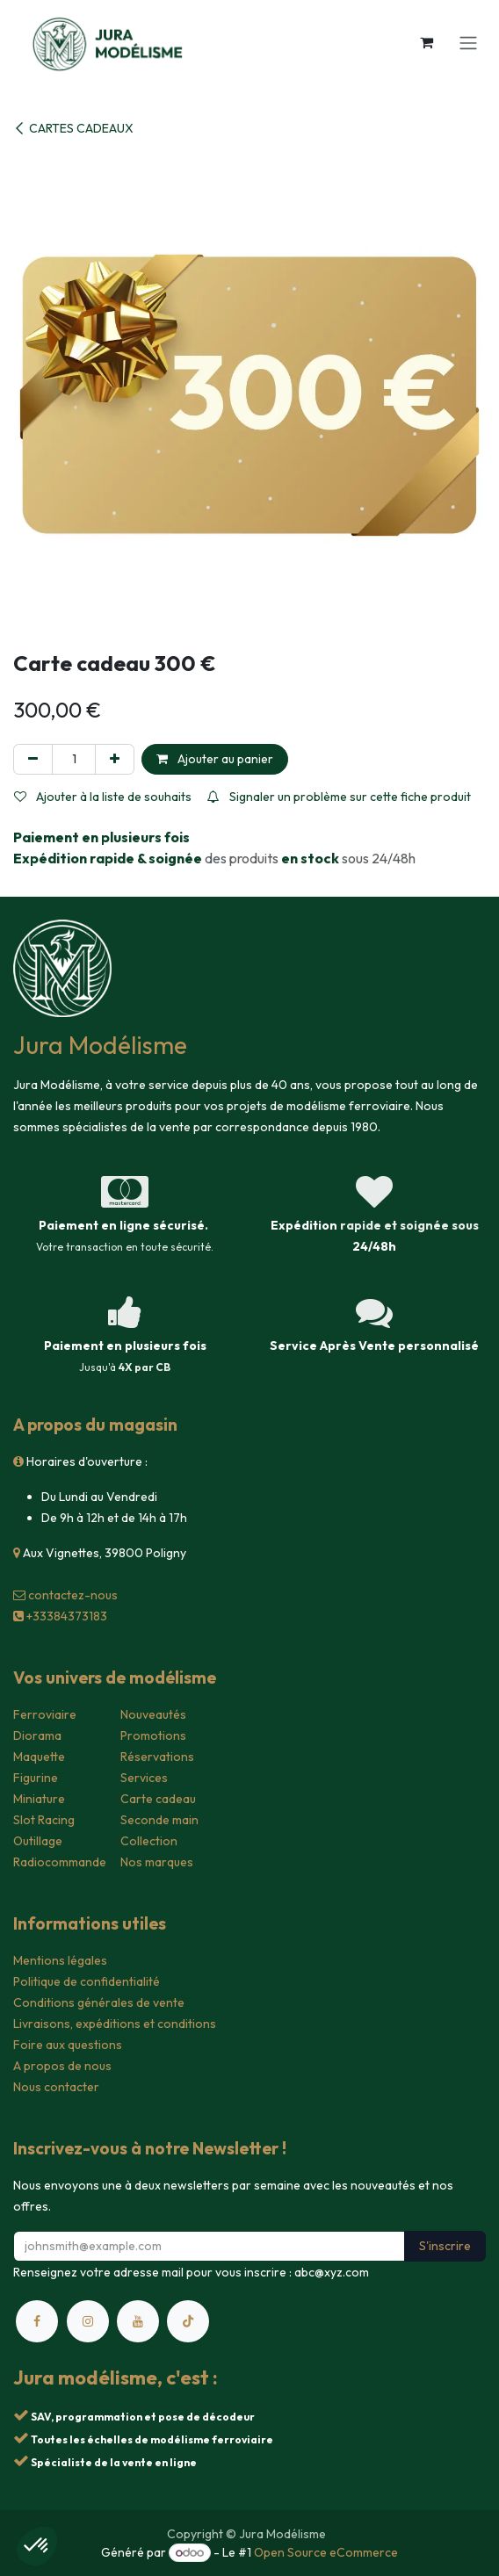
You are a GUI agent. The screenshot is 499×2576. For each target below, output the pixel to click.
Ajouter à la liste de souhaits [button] (103, 797)
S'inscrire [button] (445, 2246)
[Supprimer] (33, 759)
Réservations (157, 1756)
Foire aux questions (67, 2045)
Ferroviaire (44, 1714)
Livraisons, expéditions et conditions (114, 2023)
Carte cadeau (158, 1799)
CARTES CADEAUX (73, 128)
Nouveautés (153, 1714)
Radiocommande (59, 1862)
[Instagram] (88, 2321)
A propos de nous (62, 2066)
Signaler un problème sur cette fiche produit (339, 797)
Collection (148, 1841)
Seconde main (159, 1820)
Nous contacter (56, 2087)
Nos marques (156, 1862)
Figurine (35, 1778)
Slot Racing (44, 1820)
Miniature (39, 1799)
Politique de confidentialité (86, 1981)
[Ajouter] (114, 759)
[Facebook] (37, 2321)
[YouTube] (138, 2321)
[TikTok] (188, 2321)
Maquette (39, 1756)
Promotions (153, 1735)
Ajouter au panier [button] (214, 759)
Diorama (37, 1735)
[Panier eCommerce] (426, 42)
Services (144, 1778)
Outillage (37, 1841)
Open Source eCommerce (326, 2552)
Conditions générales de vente (98, 2002)
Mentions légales (60, 1960)
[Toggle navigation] (468, 42)
